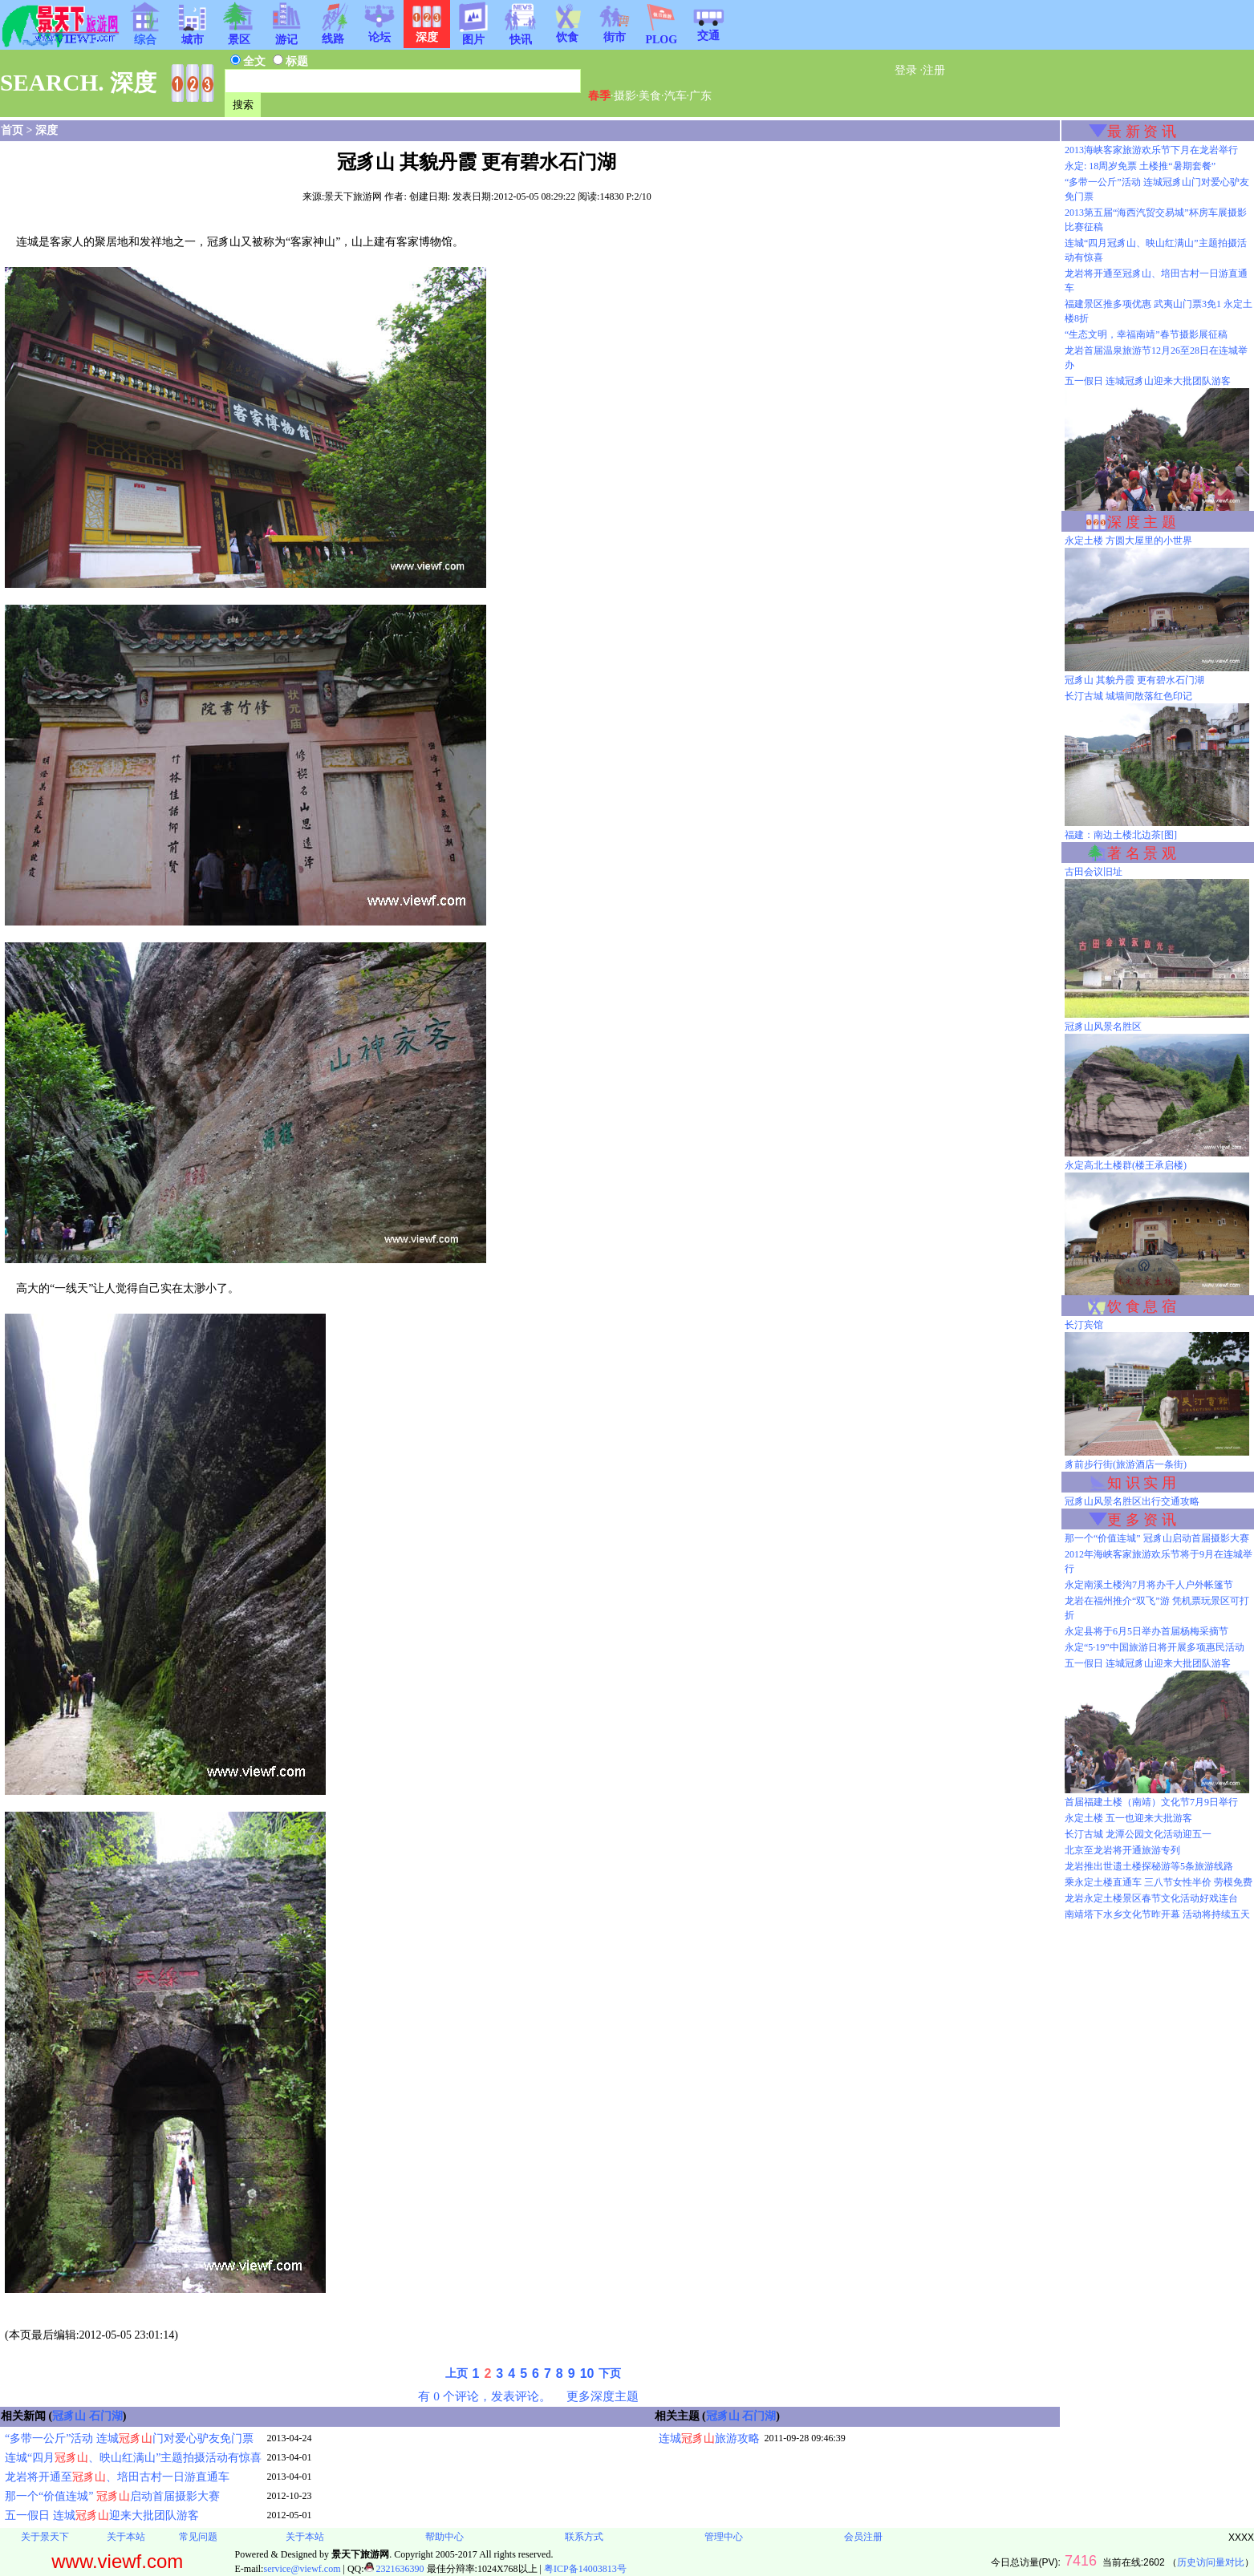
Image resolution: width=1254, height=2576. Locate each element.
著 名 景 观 (1141, 853)
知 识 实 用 (1141, 1483)
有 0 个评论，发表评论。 (484, 2396)
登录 (906, 70)
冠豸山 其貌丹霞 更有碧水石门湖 (1134, 680)
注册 (934, 70)
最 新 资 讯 (1141, 132)
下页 (610, 2373)
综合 (145, 34)
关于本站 (126, 2536)
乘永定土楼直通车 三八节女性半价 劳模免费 (1158, 1882)
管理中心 (723, 2536)
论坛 (379, 32)
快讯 (521, 34)
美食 (650, 96)
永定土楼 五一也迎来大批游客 (1128, 1818)
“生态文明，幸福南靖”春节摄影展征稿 (1146, 334)
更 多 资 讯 (1141, 1520)
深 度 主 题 (1141, 522)
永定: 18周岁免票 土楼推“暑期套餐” (1140, 166)
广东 (700, 96)
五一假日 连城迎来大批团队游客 (102, 2515)
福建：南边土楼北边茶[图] (1121, 834)
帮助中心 (444, 2536)
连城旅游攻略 (709, 2438)
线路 (333, 33)
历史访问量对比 (1210, 2562)
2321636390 (394, 2568)
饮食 (567, 32)
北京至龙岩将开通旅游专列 (1122, 1850)
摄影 (625, 96)
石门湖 (106, 2416)
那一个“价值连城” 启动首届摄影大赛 (112, 2496)
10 (587, 2373)
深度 (46, 130)
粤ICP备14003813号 (585, 2568)
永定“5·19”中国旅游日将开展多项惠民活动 (1154, 1647)
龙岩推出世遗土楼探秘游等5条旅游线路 (1149, 1866)
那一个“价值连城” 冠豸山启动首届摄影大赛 (1157, 1538)
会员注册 (863, 2536)
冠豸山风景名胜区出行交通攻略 (1132, 1501)
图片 (473, 34)
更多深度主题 (602, 2396)
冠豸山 (69, 2416)
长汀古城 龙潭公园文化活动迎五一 (1138, 1834)
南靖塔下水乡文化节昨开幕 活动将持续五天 (1157, 1914)
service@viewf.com (301, 2568)
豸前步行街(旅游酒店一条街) (1126, 1464)
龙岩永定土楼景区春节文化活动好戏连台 (1151, 1898)
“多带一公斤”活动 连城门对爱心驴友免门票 (129, 2438)
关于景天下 (45, 2536)
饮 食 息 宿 (1141, 1306)
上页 (456, 2373)
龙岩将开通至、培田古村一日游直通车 (117, 2477)
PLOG (661, 35)
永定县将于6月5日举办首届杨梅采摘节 (1146, 1631)
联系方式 (584, 2536)
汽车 (675, 96)
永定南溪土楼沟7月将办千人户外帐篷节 (1149, 1584)
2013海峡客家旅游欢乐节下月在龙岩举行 (1151, 150)
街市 (615, 32)
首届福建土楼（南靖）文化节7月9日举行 (1151, 1802)
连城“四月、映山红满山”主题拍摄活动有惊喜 (133, 2458)
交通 (708, 30)
